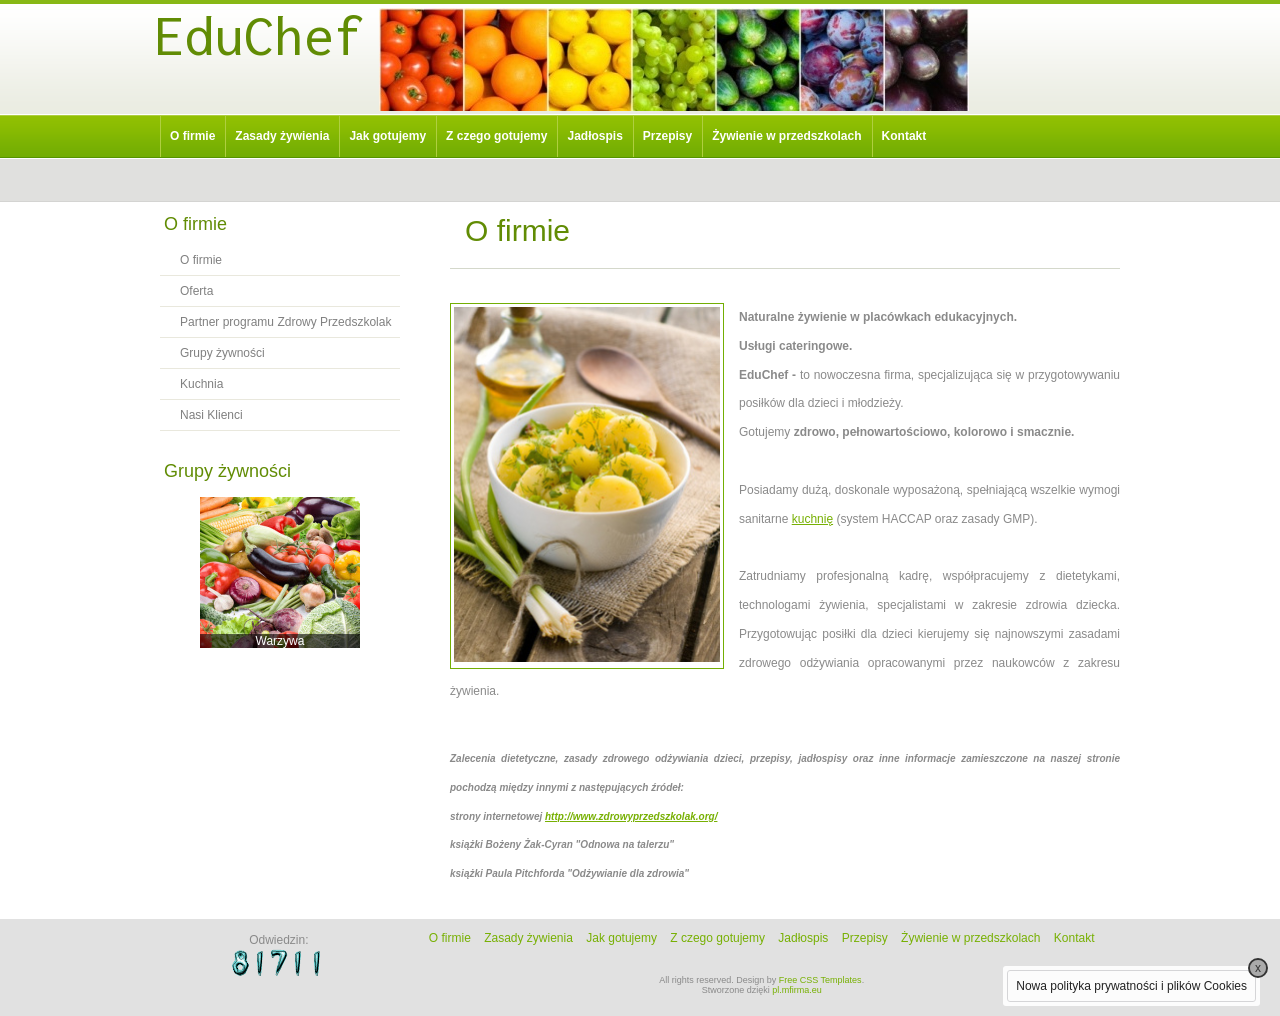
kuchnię (812, 519)
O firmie (192, 136)
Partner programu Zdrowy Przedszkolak (285, 322)
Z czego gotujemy (496, 136)
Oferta (196, 291)
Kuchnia (201, 384)
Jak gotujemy (387, 136)
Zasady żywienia (282, 136)
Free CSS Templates (820, 980)
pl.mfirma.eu (797, 990)
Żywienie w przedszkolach (786, 136)
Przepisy (667, 136)
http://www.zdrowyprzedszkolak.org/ (631, 816)
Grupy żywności (222, 353)
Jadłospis (594, 136)
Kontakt (904, 136)
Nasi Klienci (211, 415)
